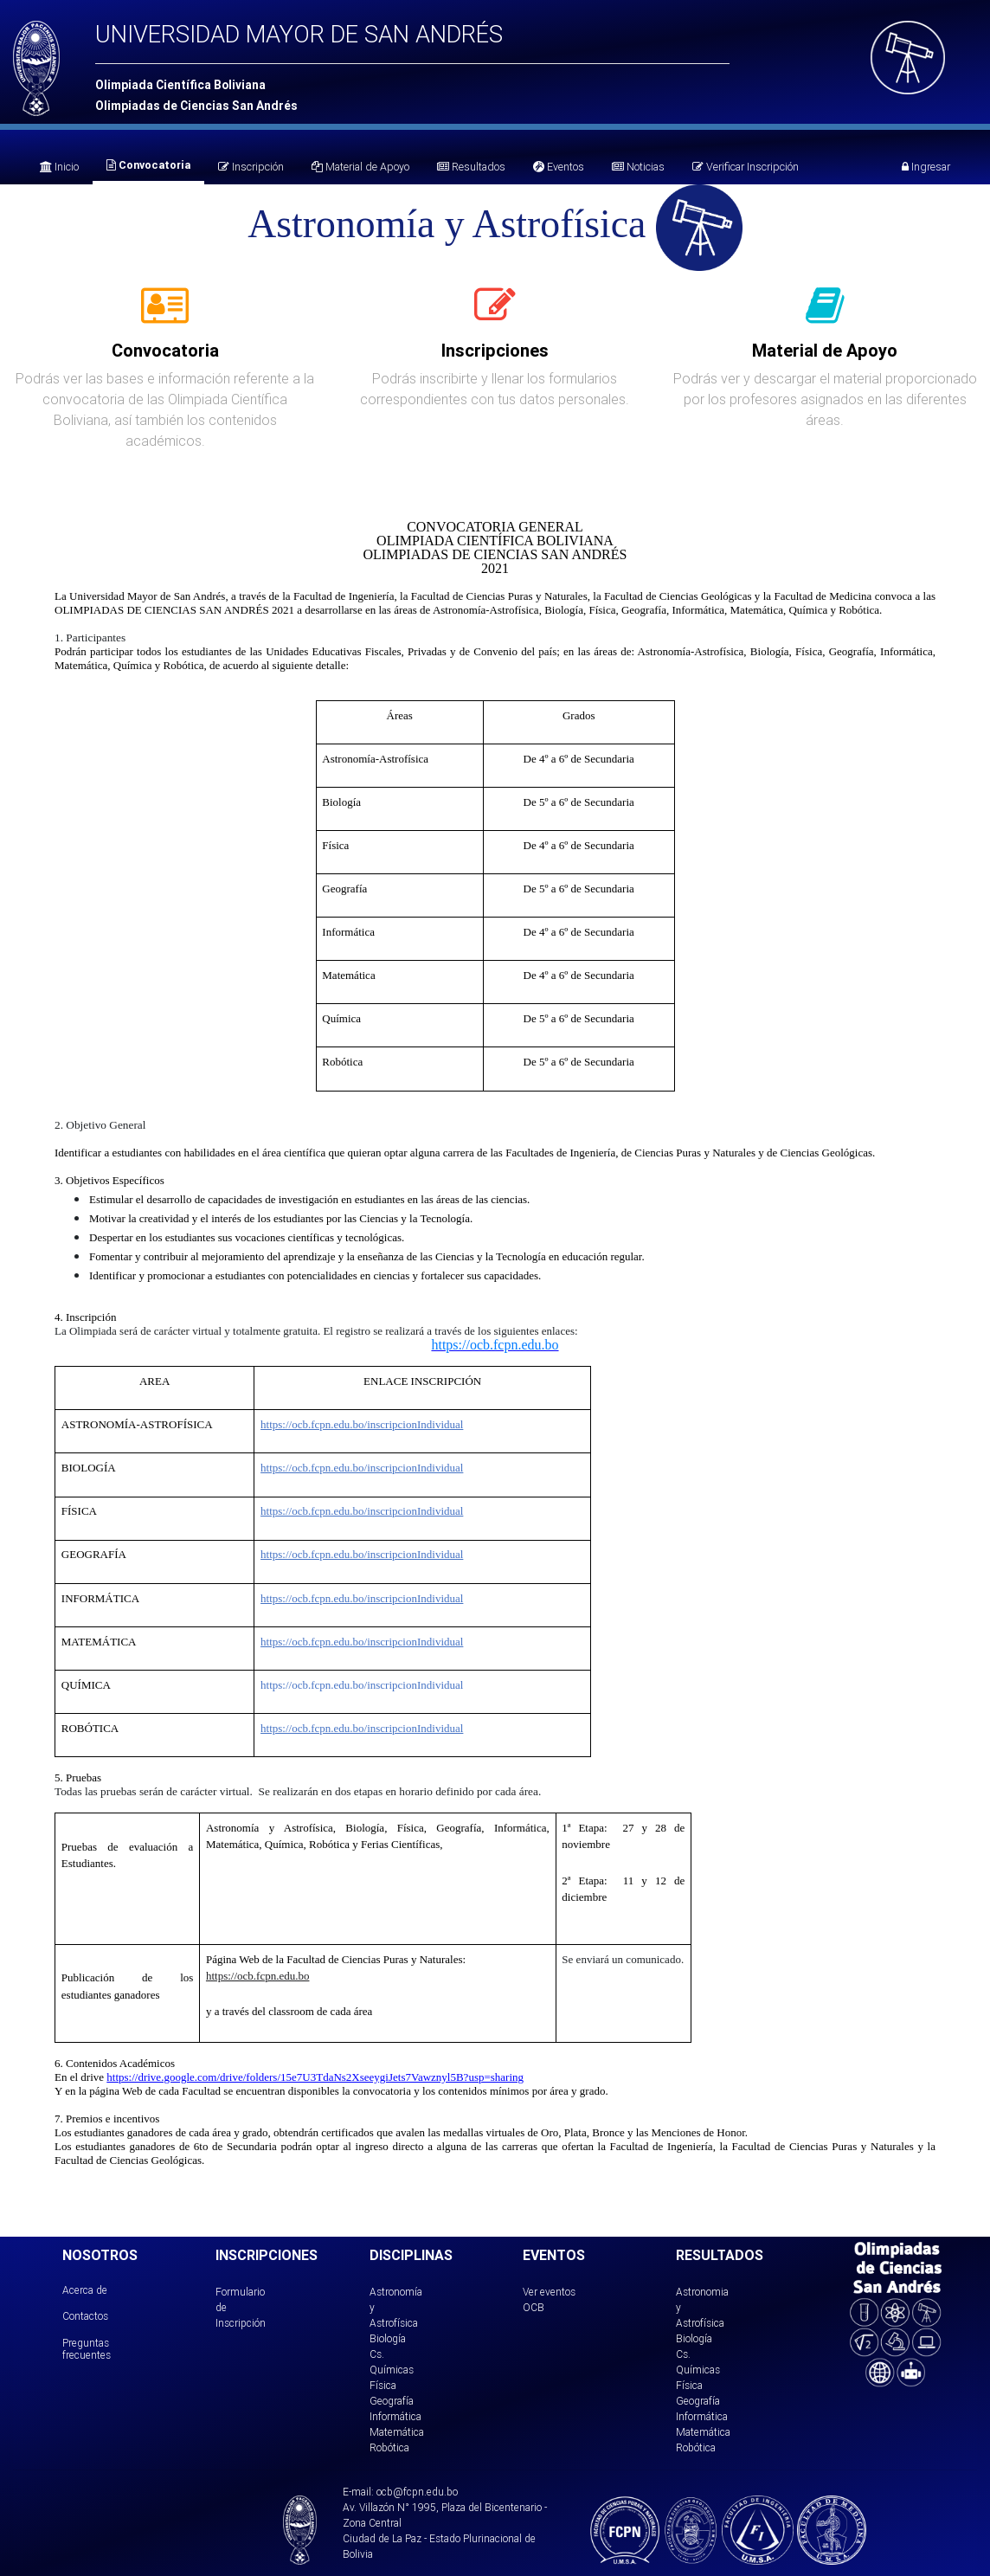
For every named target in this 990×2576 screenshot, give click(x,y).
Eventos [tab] (558, 166)
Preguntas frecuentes (86, 2348)
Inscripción (251, 166)
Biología (388, 2338)
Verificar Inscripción (745, 166)
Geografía (392, 2400)
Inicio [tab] (59, 166)
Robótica (389, 2447)
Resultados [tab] (471, 166)
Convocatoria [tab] (148, 165)
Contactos (85, 2315)
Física (383, 2385)
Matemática (397, 2431)
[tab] (165, 315)
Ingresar (926, 166)
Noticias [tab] (638, 166)
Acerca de (84, 2289)
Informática (395, 2416)
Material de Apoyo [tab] (360, 166)
